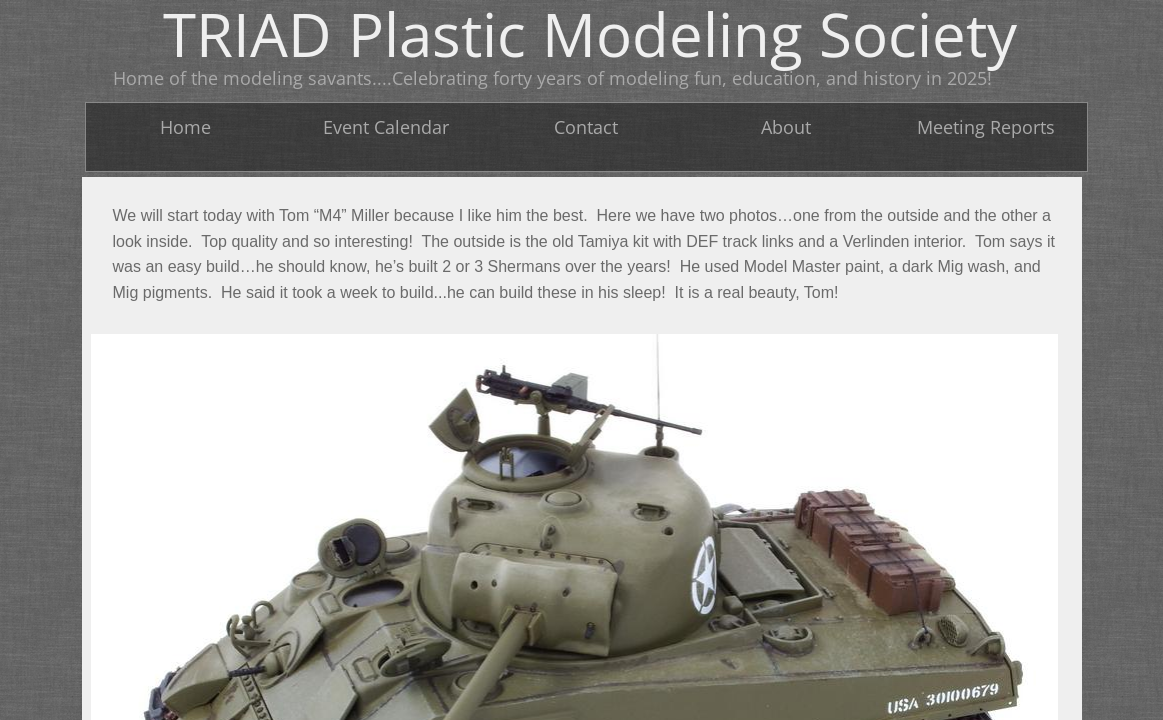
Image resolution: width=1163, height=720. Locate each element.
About (786, 127)
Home (185, 127)
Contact (586, 127)
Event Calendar (386, 127)
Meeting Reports (986, 127)
